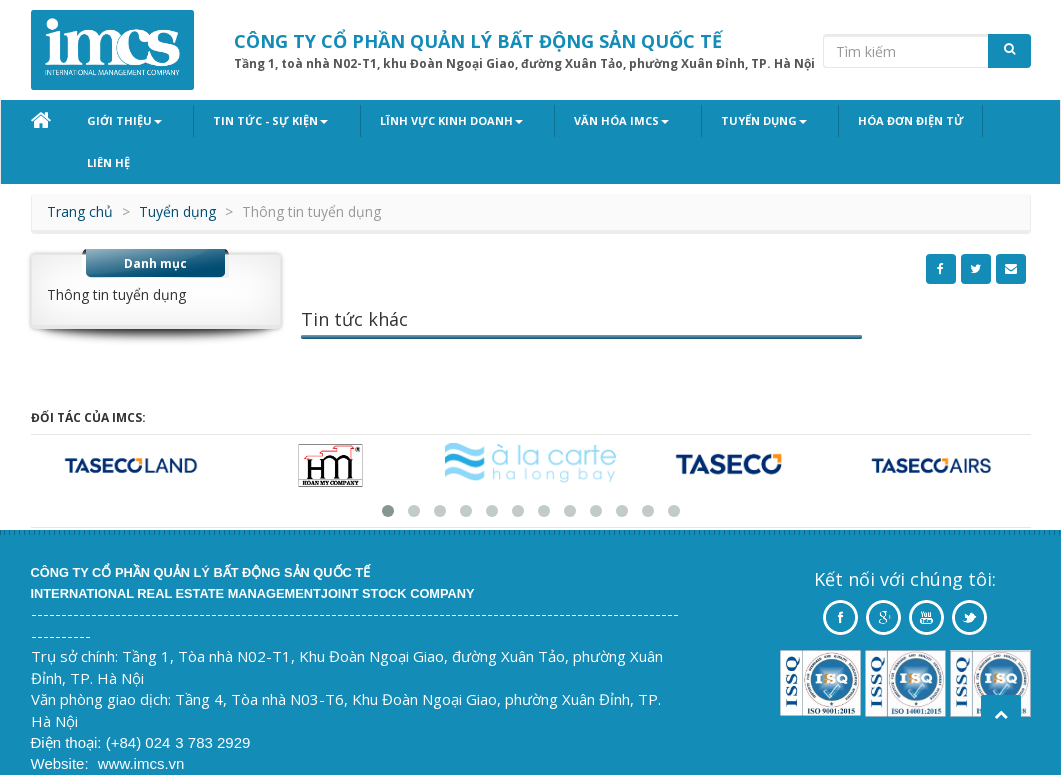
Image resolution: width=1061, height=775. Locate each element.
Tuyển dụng (710, 120)
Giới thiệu (124, 120)
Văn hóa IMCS (581, 120)
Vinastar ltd (166, 744)
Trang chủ (80, 170)
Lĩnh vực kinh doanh (424, 120)
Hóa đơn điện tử (844, 120)
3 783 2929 (212, 701)
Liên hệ (956, 120)
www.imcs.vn (141, 722)
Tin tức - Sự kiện (257, 120)
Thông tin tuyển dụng (116, 253)
